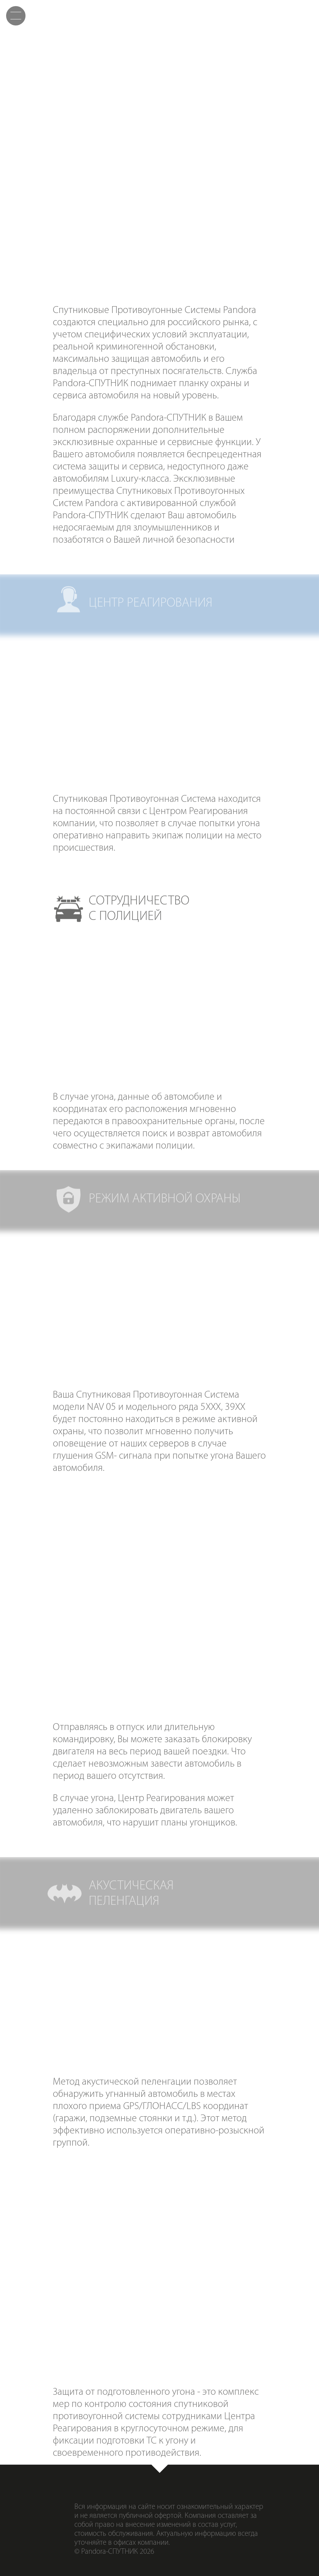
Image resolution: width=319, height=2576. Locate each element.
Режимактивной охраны (263, 158)
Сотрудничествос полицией (159, 158)
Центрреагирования (56, 158)
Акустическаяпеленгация (211, 215)
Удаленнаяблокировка (107, 215)
